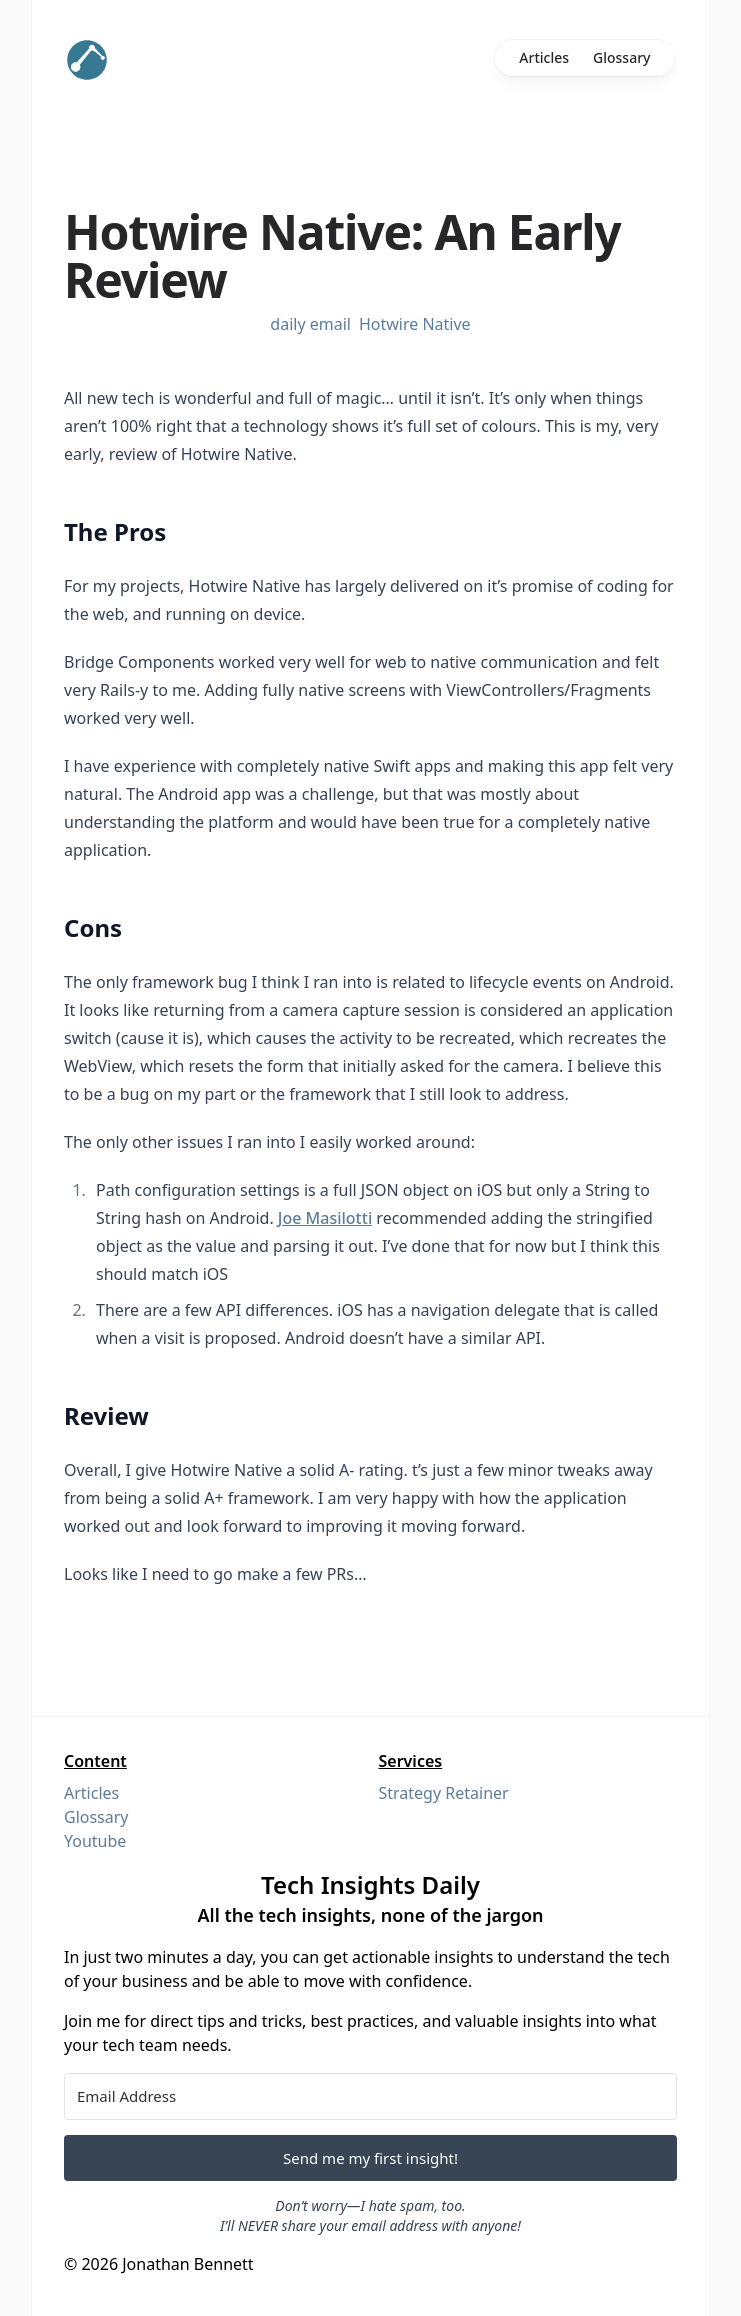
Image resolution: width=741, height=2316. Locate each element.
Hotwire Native (415, 324)
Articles (544, 57)
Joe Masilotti (325, 1218)
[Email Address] (370, 2096)
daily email (310, 324)
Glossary (621, 57)
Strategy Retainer (444, 1793)
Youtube (95, 1841)
